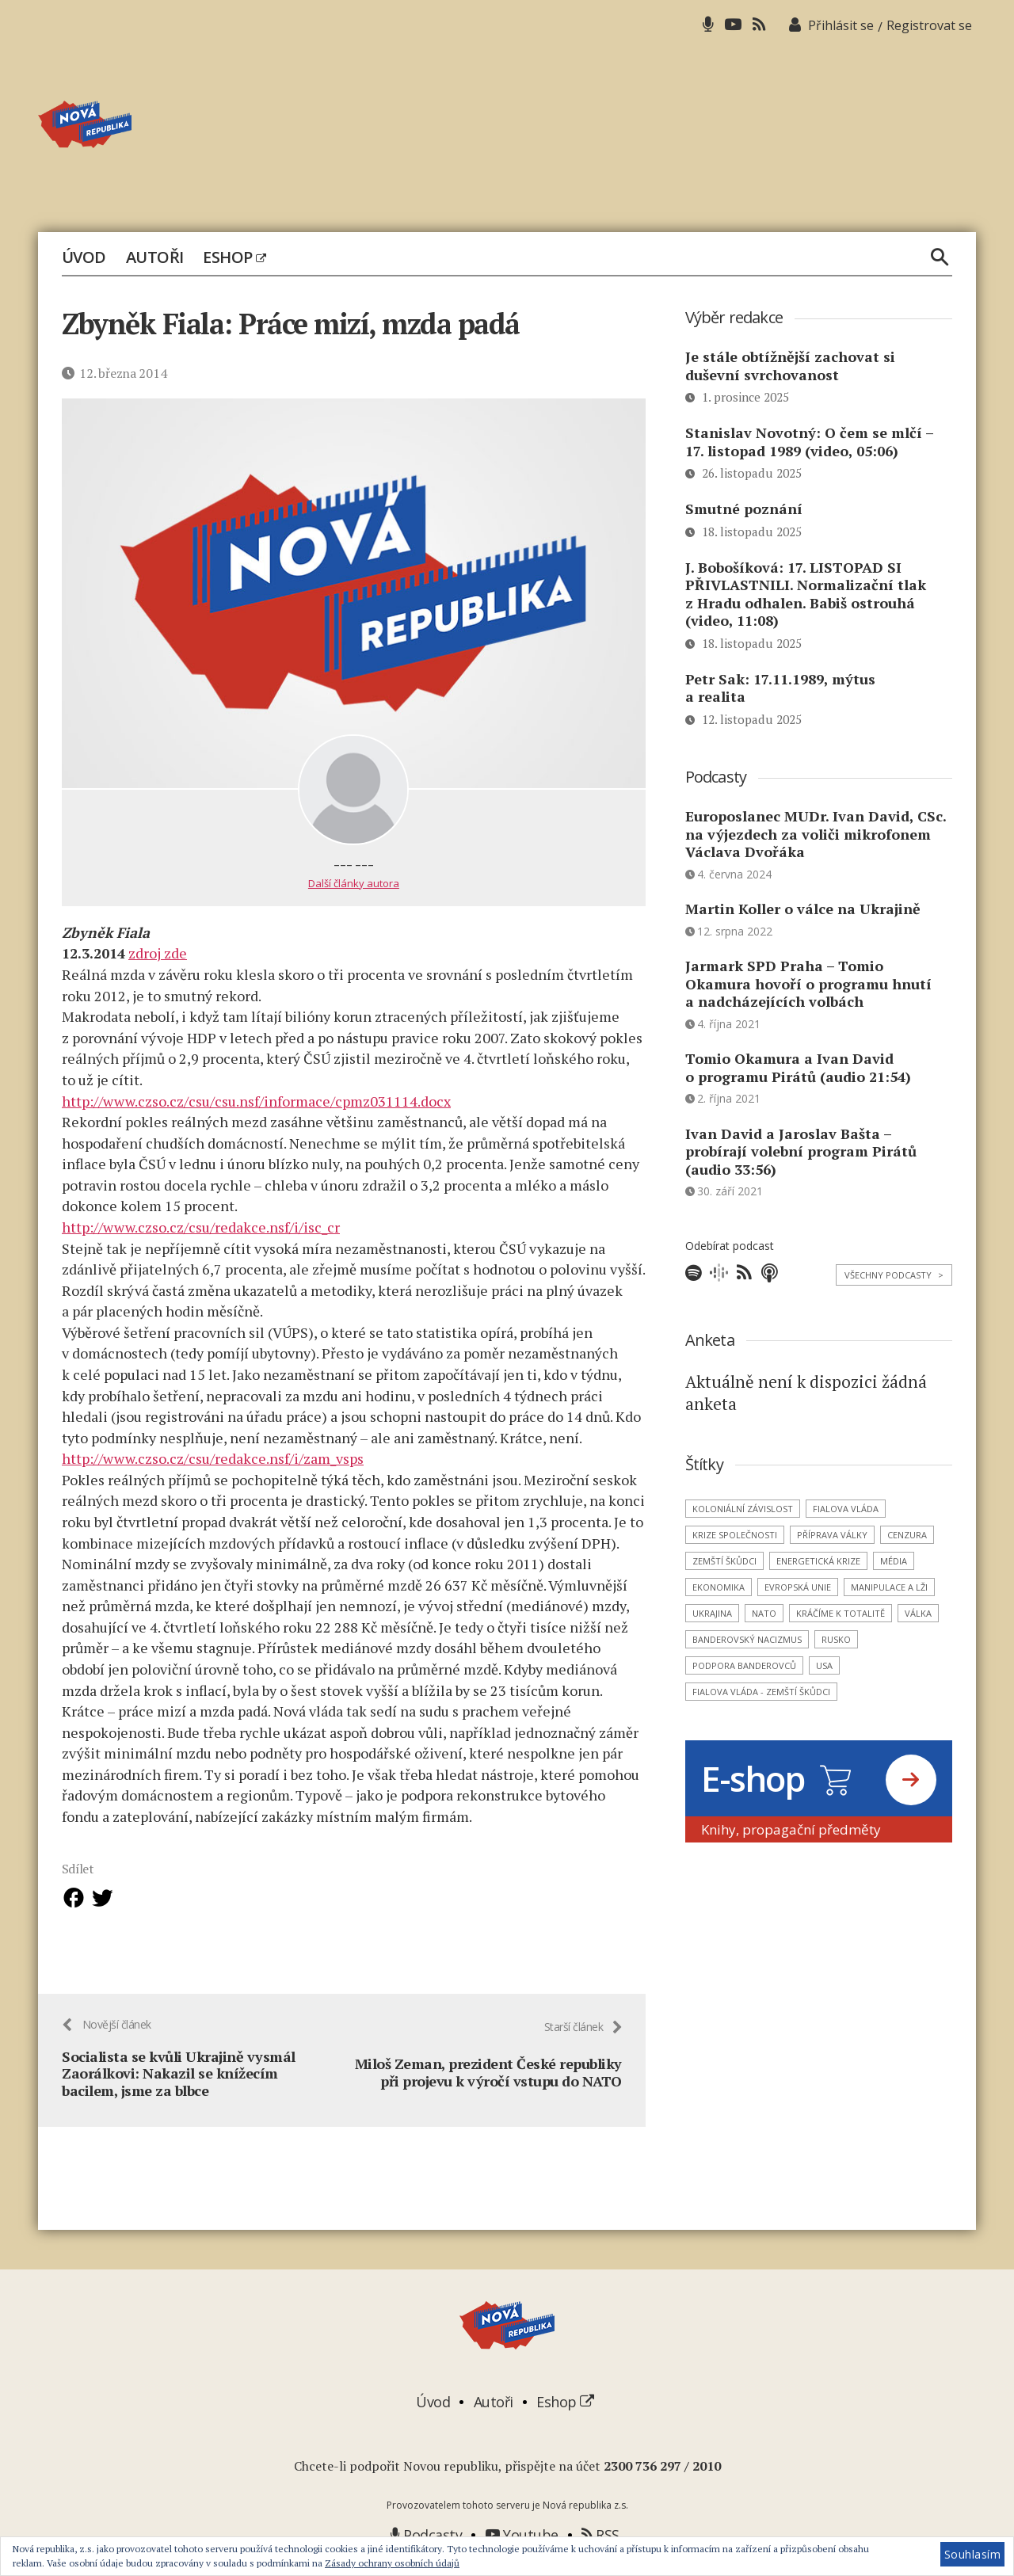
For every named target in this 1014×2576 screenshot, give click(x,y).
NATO (764, 1613)
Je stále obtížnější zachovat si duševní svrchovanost (790, 365)
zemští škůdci (724, 1561)
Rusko (836, 1639)
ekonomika (718, 1587)
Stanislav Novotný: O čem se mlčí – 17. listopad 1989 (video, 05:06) (809, 441)
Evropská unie (797, 1587)
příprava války (832, 1535)
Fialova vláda (846, 1509)
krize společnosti (734, 1535)
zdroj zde (157, 952)
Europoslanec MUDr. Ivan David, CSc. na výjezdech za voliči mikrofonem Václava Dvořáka (815, 833)
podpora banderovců (744, 1665)
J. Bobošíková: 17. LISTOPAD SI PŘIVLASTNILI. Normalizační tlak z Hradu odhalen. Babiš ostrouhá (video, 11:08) (805, 594)
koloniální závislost (742, 1509)
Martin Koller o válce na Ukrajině (803, 908)
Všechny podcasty (893, 1275)
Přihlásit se (841, 25)
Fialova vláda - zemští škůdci (761, 1692)
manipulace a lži (889, 1587)
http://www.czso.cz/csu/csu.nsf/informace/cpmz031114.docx (256, 1100)
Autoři (155, 257)
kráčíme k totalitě (840, 1613)
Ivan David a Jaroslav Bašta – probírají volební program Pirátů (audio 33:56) (801, 1151)
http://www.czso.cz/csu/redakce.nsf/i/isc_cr (201, 1227)
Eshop (234, 257)
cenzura (907, 1535)
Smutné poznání (743, 508)
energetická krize (818, 1561)
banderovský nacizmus (747, 1639)
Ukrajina (712, 1613)
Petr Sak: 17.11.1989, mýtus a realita (780, 688)
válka (918, 1613)
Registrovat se (929, 25)
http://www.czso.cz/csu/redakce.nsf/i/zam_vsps (213, 1458)
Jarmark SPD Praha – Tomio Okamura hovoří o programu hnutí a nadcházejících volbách (808, 983)
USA (824, 1665)
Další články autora (353, 883)
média (893, 1561)
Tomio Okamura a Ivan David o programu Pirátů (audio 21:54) (798, 1067)
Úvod (84, 257)
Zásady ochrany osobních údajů (392, 2563)
